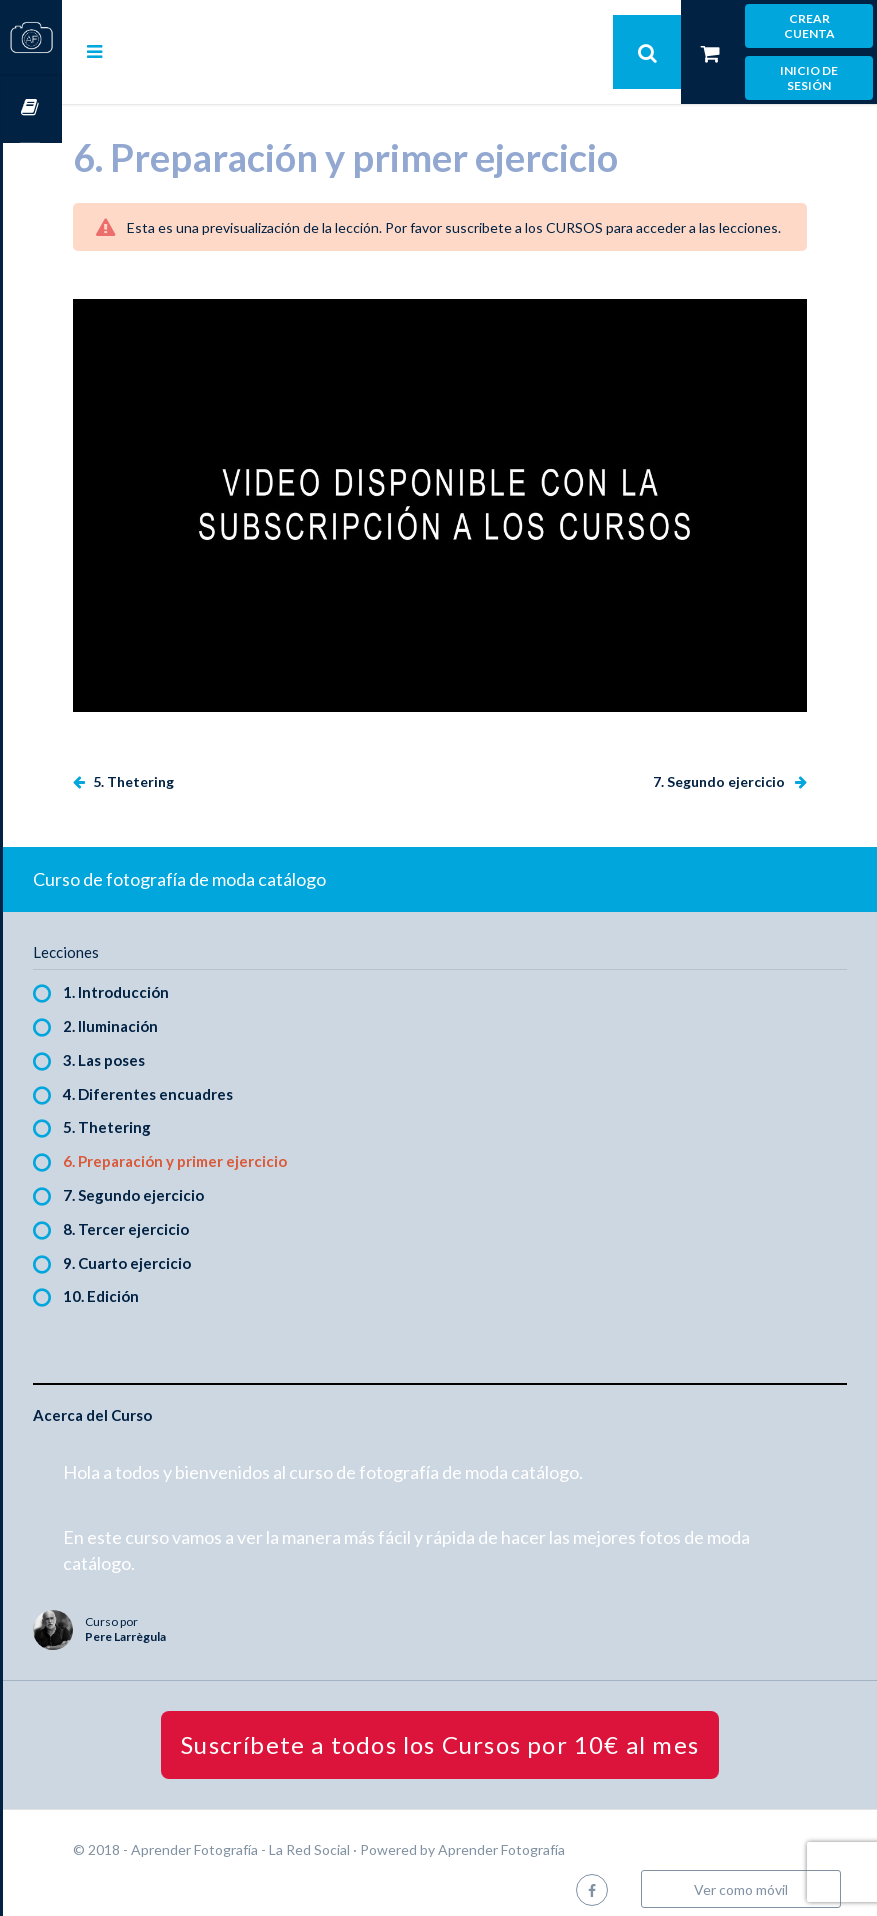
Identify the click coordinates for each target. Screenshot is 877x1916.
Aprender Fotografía (560, 1835)
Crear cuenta (809, 26)
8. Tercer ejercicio (185, 1215)
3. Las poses (163, 1046)
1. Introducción (175, 979)
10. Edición (160, 1283)
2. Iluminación (169, 1013)
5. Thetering (191, 768)
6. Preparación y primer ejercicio (234, 1148)
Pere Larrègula (184, 1623)
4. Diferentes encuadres (207, 1080)
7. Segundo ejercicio (720, 768)
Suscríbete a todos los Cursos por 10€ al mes (470, 1730)
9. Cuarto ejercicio (186, 1249)
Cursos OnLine (31, 108)
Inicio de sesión (809, 78)
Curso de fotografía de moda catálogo (238, 866)
